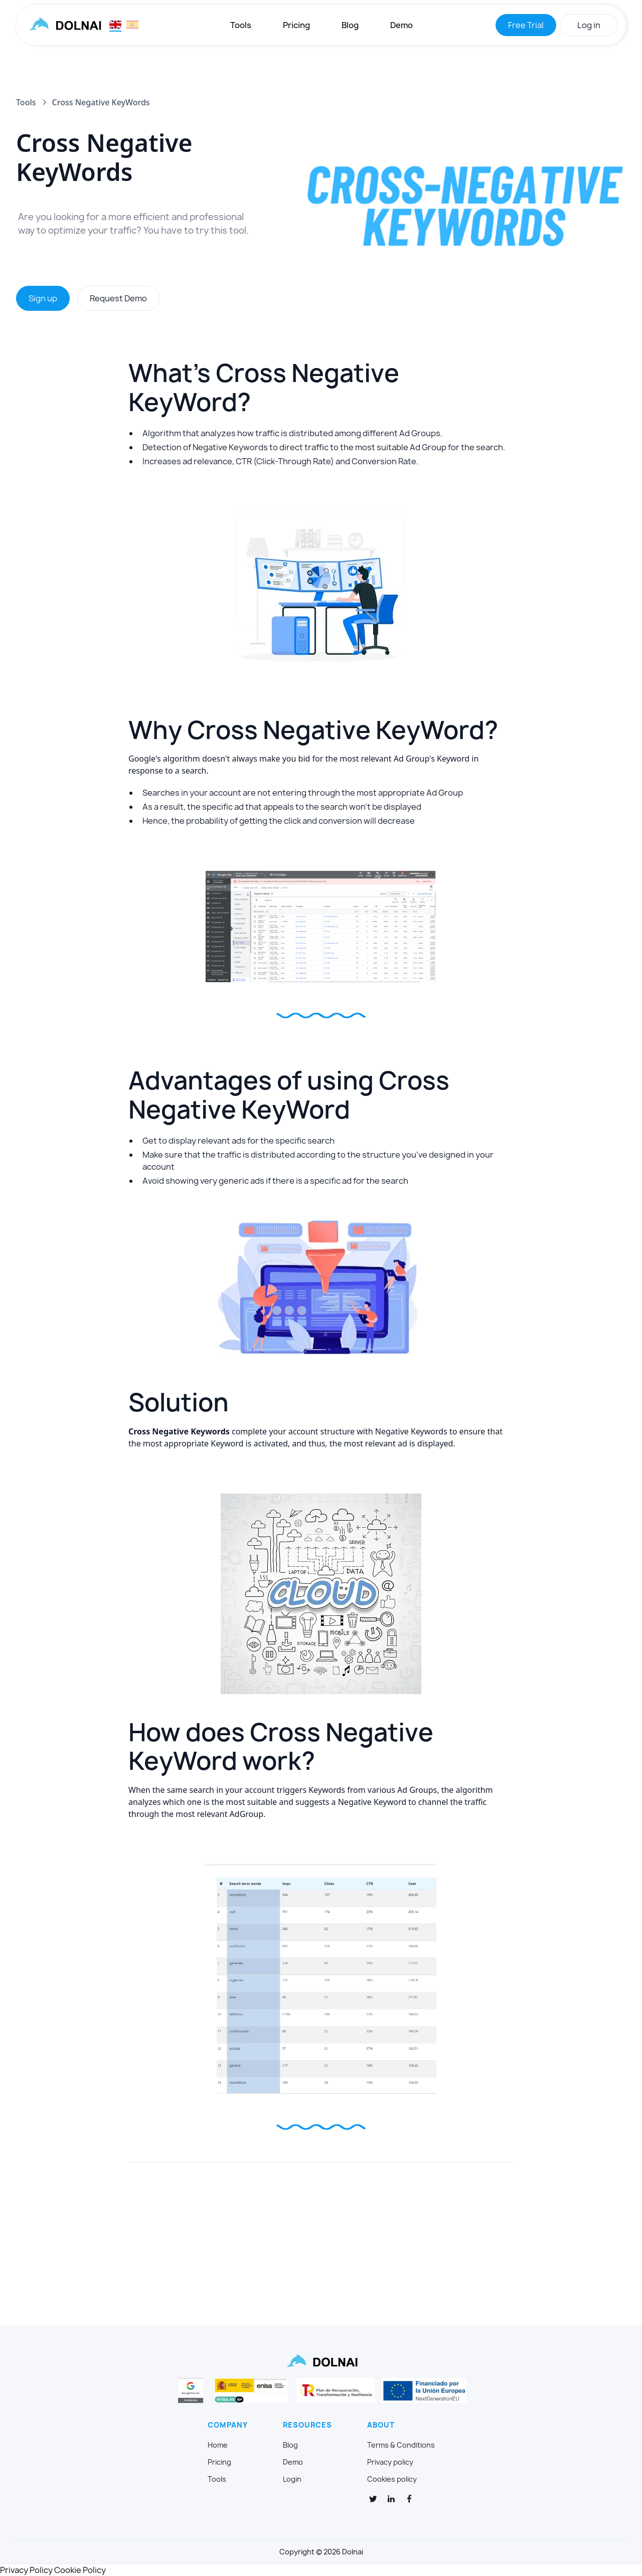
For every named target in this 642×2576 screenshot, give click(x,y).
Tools (240, 25)
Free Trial (526, 25)
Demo (401, 25)
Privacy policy (390, 2462)
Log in (588, 25)
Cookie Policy (80, 2569)
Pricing (296, 25)
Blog (350, 25)
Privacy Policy (26, 2569)
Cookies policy (392, 2479)
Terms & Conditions (401, 2445)
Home (218, 2445)
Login (292, 2479)
